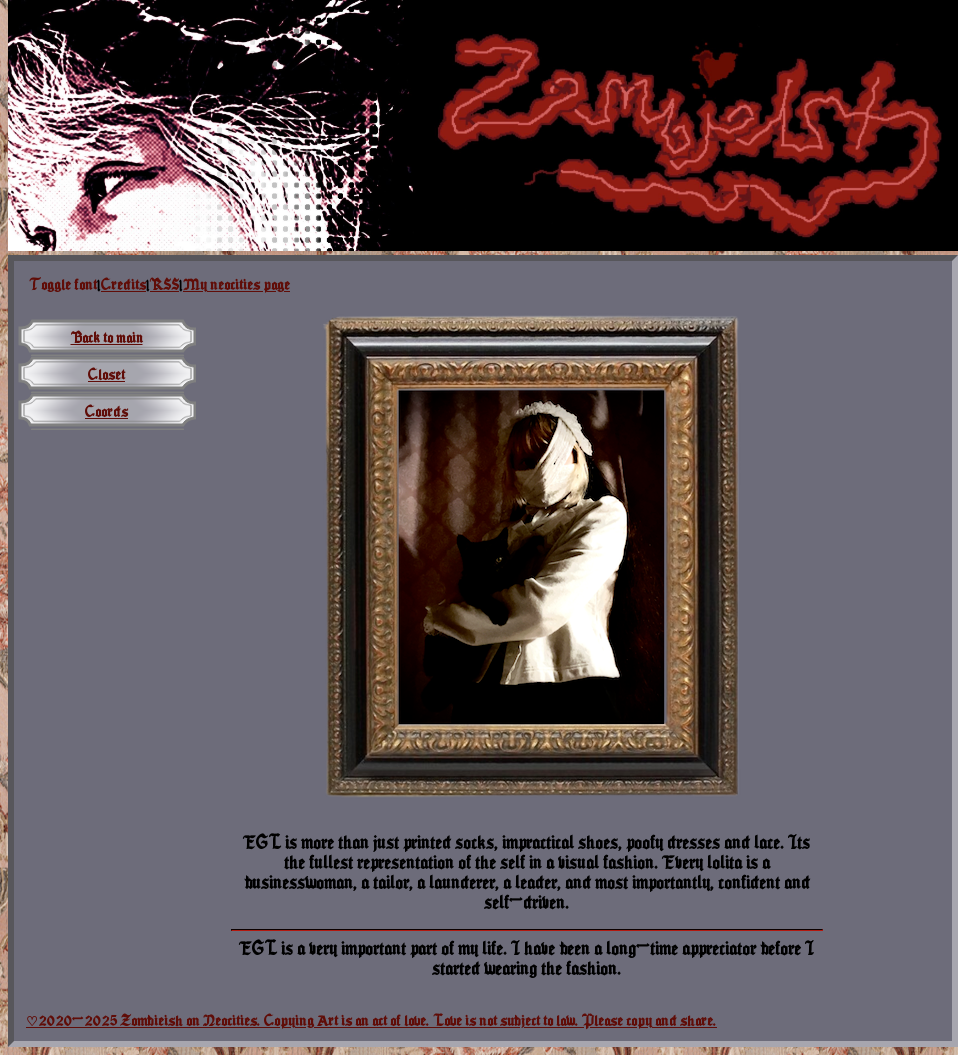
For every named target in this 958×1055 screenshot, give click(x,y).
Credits (123, 284)
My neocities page (236, 284)
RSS (164, 284)
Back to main (107, 337)
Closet (106, 374)
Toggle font (63, 284)
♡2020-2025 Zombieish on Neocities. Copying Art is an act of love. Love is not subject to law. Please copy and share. (371, 1020)
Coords (106, 411)
